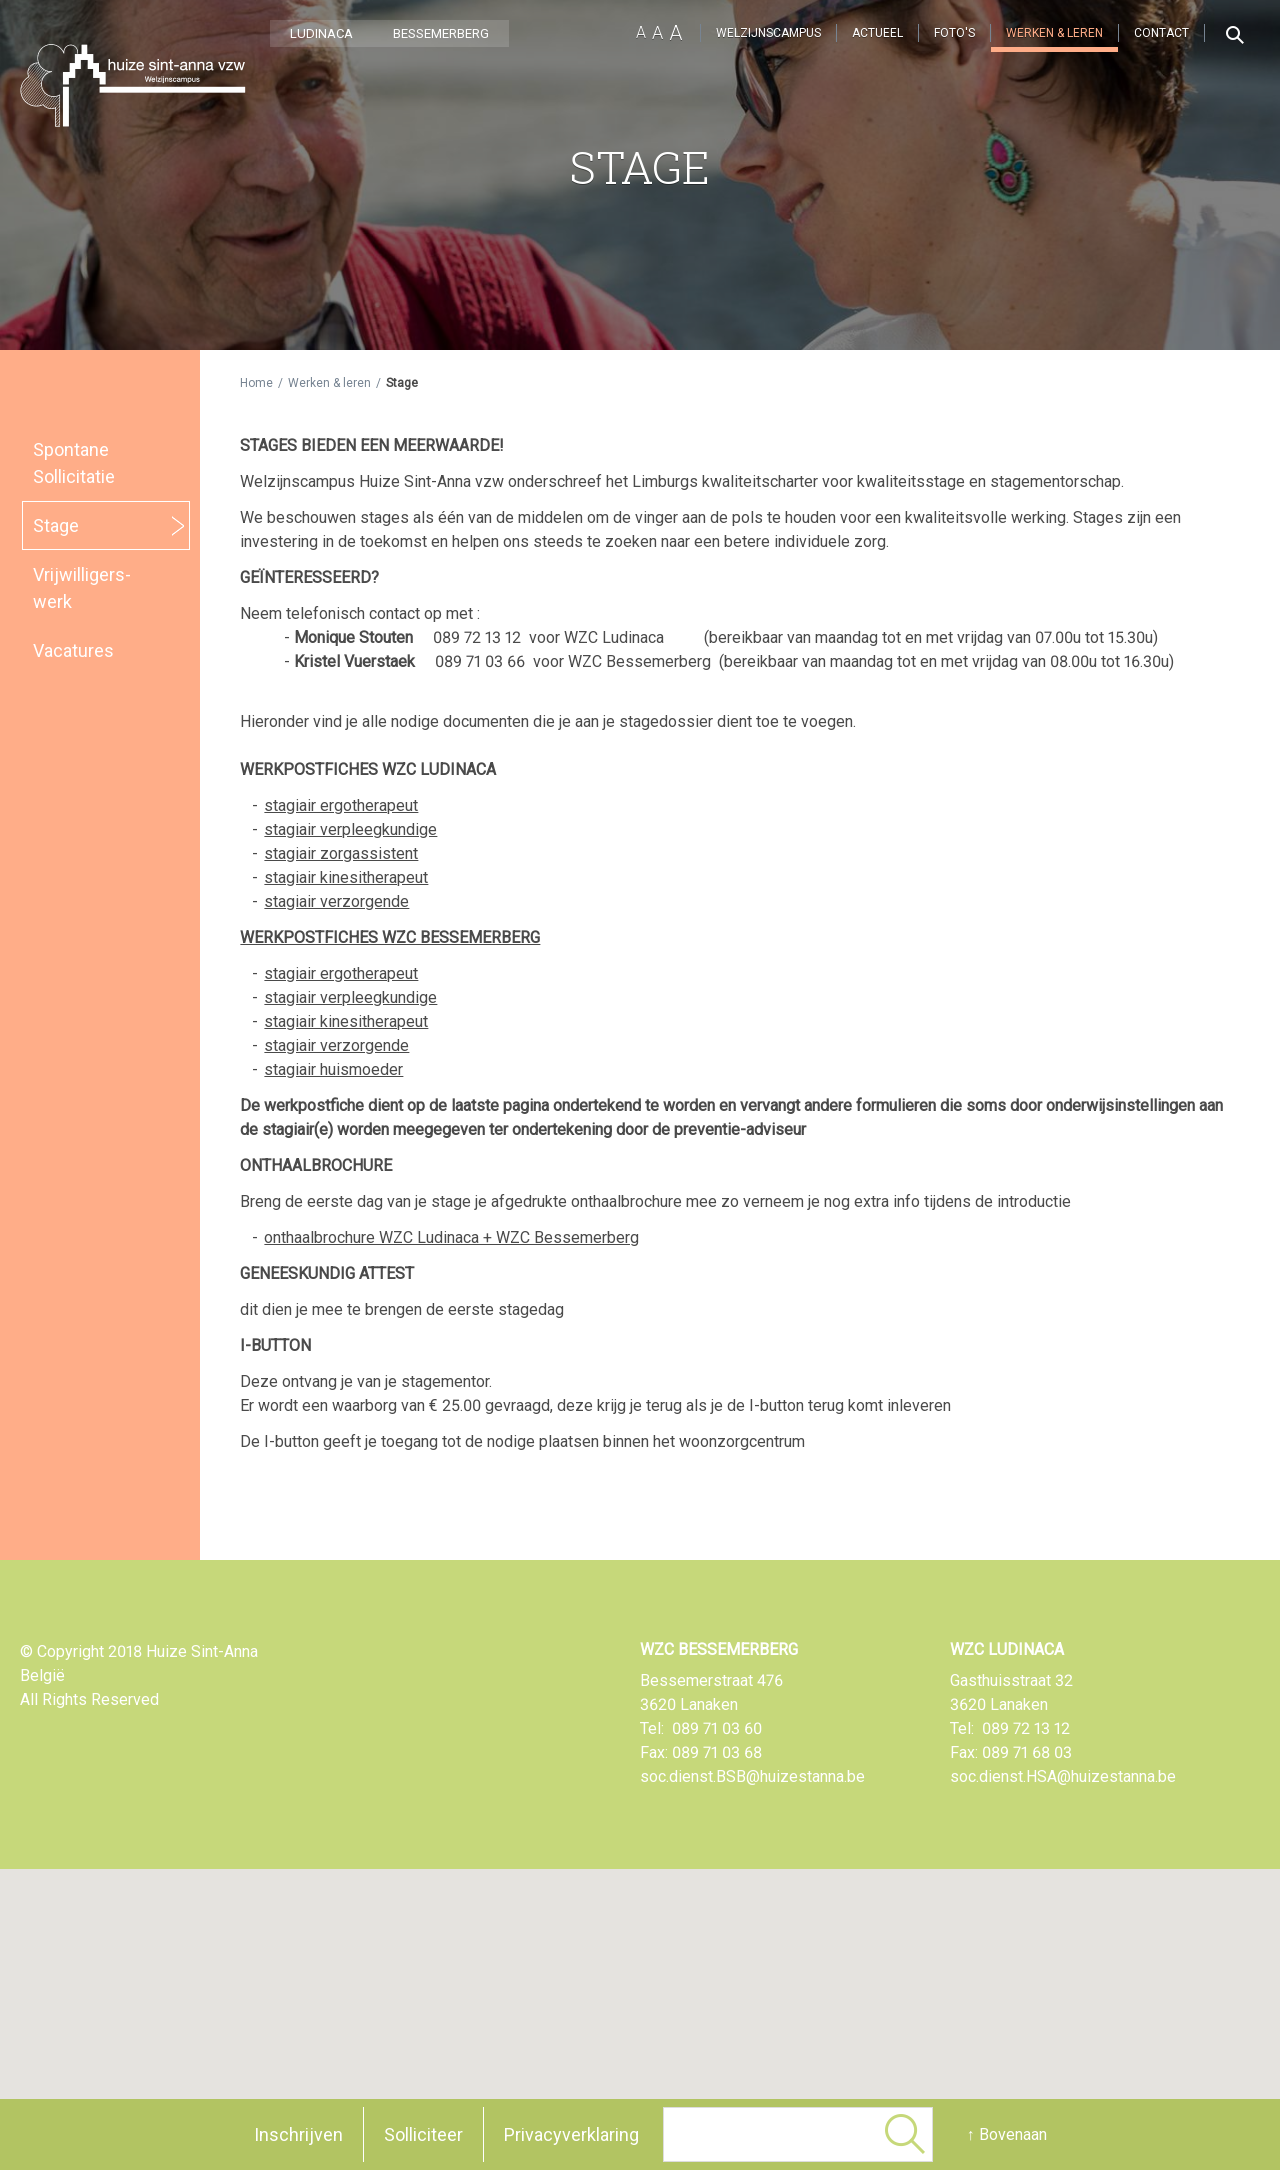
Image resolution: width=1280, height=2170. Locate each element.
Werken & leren (1054, 33)
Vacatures (73, 650)
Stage (56, 525)
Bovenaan (1013, 2134)
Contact (1161, 33)
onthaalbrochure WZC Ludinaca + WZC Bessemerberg (451, 1237)
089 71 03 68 (717, 1752)
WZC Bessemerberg (719, 1649)
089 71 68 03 (1027, 1752)
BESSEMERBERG (441, 33)
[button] (688, 2013)
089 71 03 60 (717, 1728)
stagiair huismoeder (333, 1069)
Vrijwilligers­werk (82, 588)
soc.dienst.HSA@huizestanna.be (1063, 1776)
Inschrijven (298, 2134)
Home (256, 383)
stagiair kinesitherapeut (346, 877)
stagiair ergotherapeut (341, 805)
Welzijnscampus (768, 33)
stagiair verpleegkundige (350, 829)
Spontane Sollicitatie (74, 463)
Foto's (954, 33)
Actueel (877, 33)
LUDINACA (321, 33)
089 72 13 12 (1026, 1728)
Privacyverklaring (571, 2134)
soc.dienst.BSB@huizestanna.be (752, 1776)
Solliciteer (423, 2134)
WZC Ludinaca (1007, 1649)
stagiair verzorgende (336, 901)
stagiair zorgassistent (341, 853)
